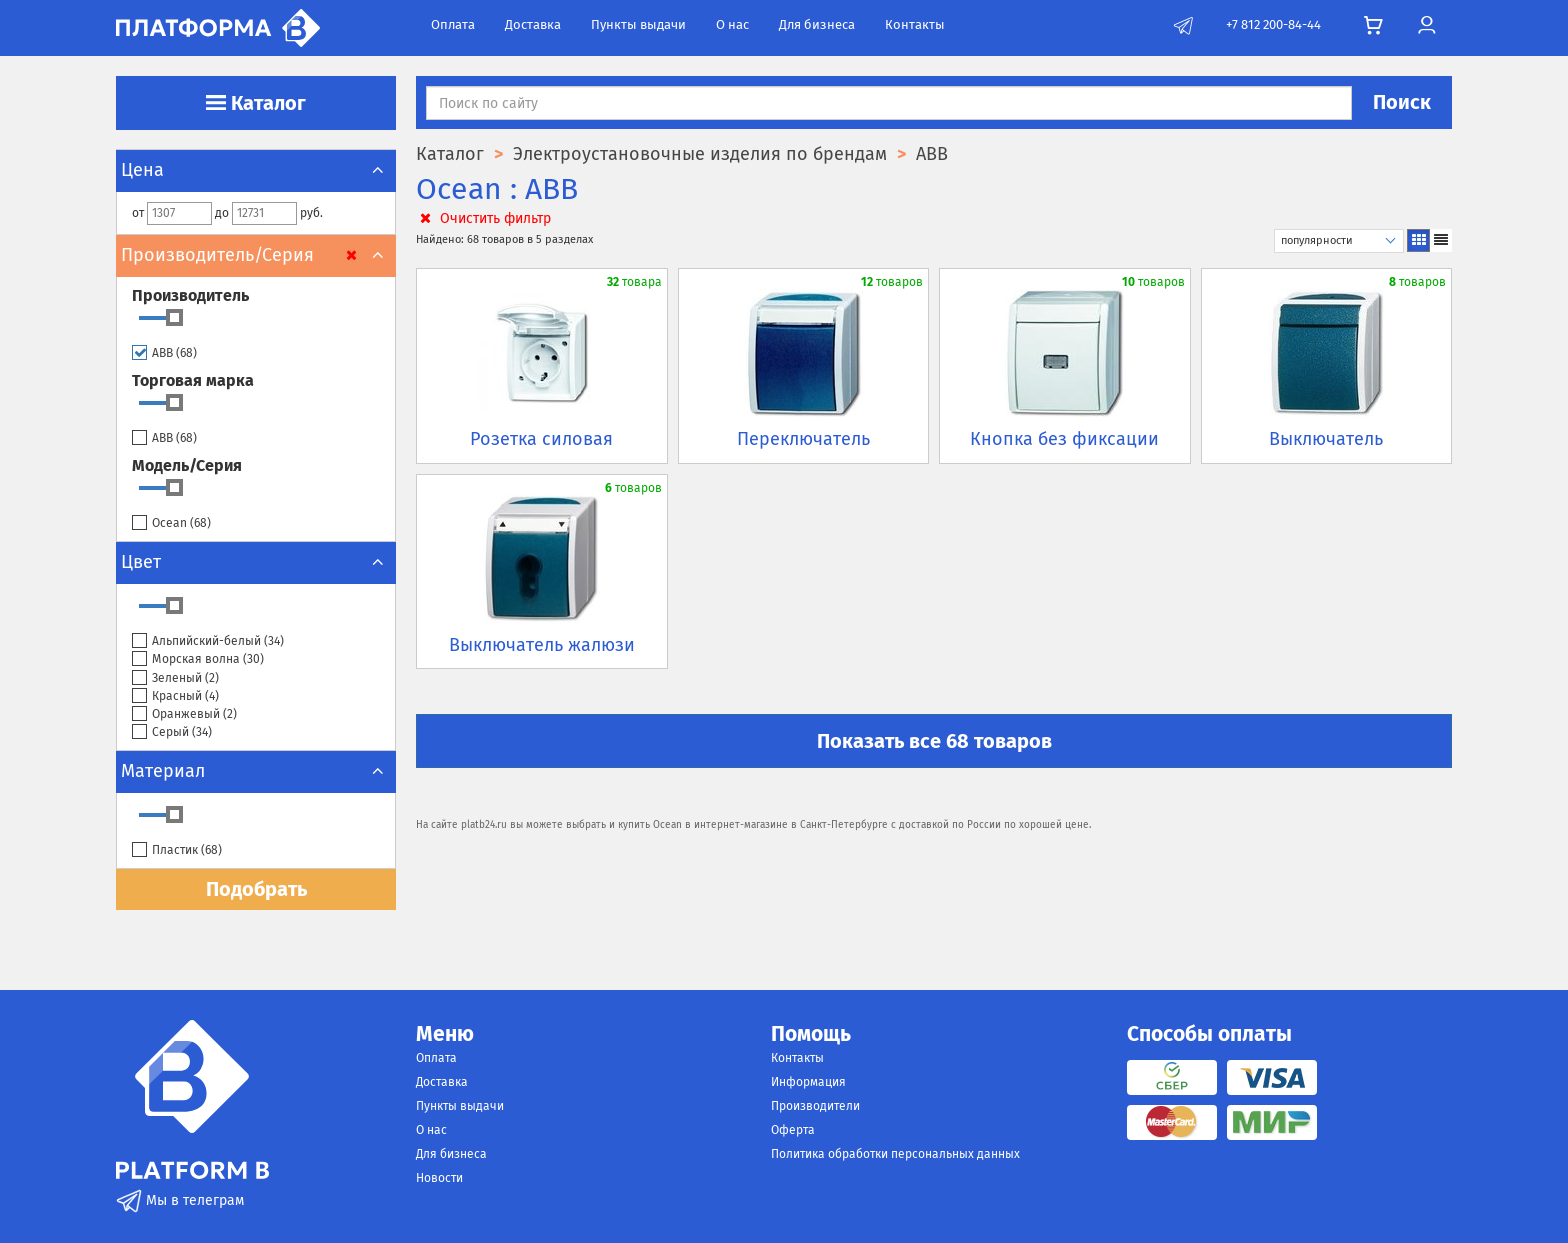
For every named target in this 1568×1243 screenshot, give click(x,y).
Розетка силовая (541, 439)
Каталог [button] (256, 103)
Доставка (533, 24)
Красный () (175, 696)
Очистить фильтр (483, 218)
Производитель (190, 295)
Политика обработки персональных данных (895, 1154)
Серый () (172, 732)
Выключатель (1326, 439)
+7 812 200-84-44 (1273, 24)
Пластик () (177, 850)
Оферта (793, 1130)
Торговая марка (193, 380)
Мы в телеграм (180, 1200)
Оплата (453, 24)
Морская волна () (198, 659)
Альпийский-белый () (208, 641)
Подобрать (256, 889)
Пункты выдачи (638, 24)
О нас (732, 24)
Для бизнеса (817, 24)
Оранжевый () (184, 714)
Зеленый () (175, 678)
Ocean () (171, 523)
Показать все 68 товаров (934, 741)
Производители (815, 1106)
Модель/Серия (187, 465)
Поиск (1402, 102)
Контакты (915, 24)
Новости (439, 1178)
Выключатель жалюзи (542, 645)
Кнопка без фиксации (1064, 439)
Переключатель (803, 439)
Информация (808, 1082)
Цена (256, 170)
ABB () (164, 353)
